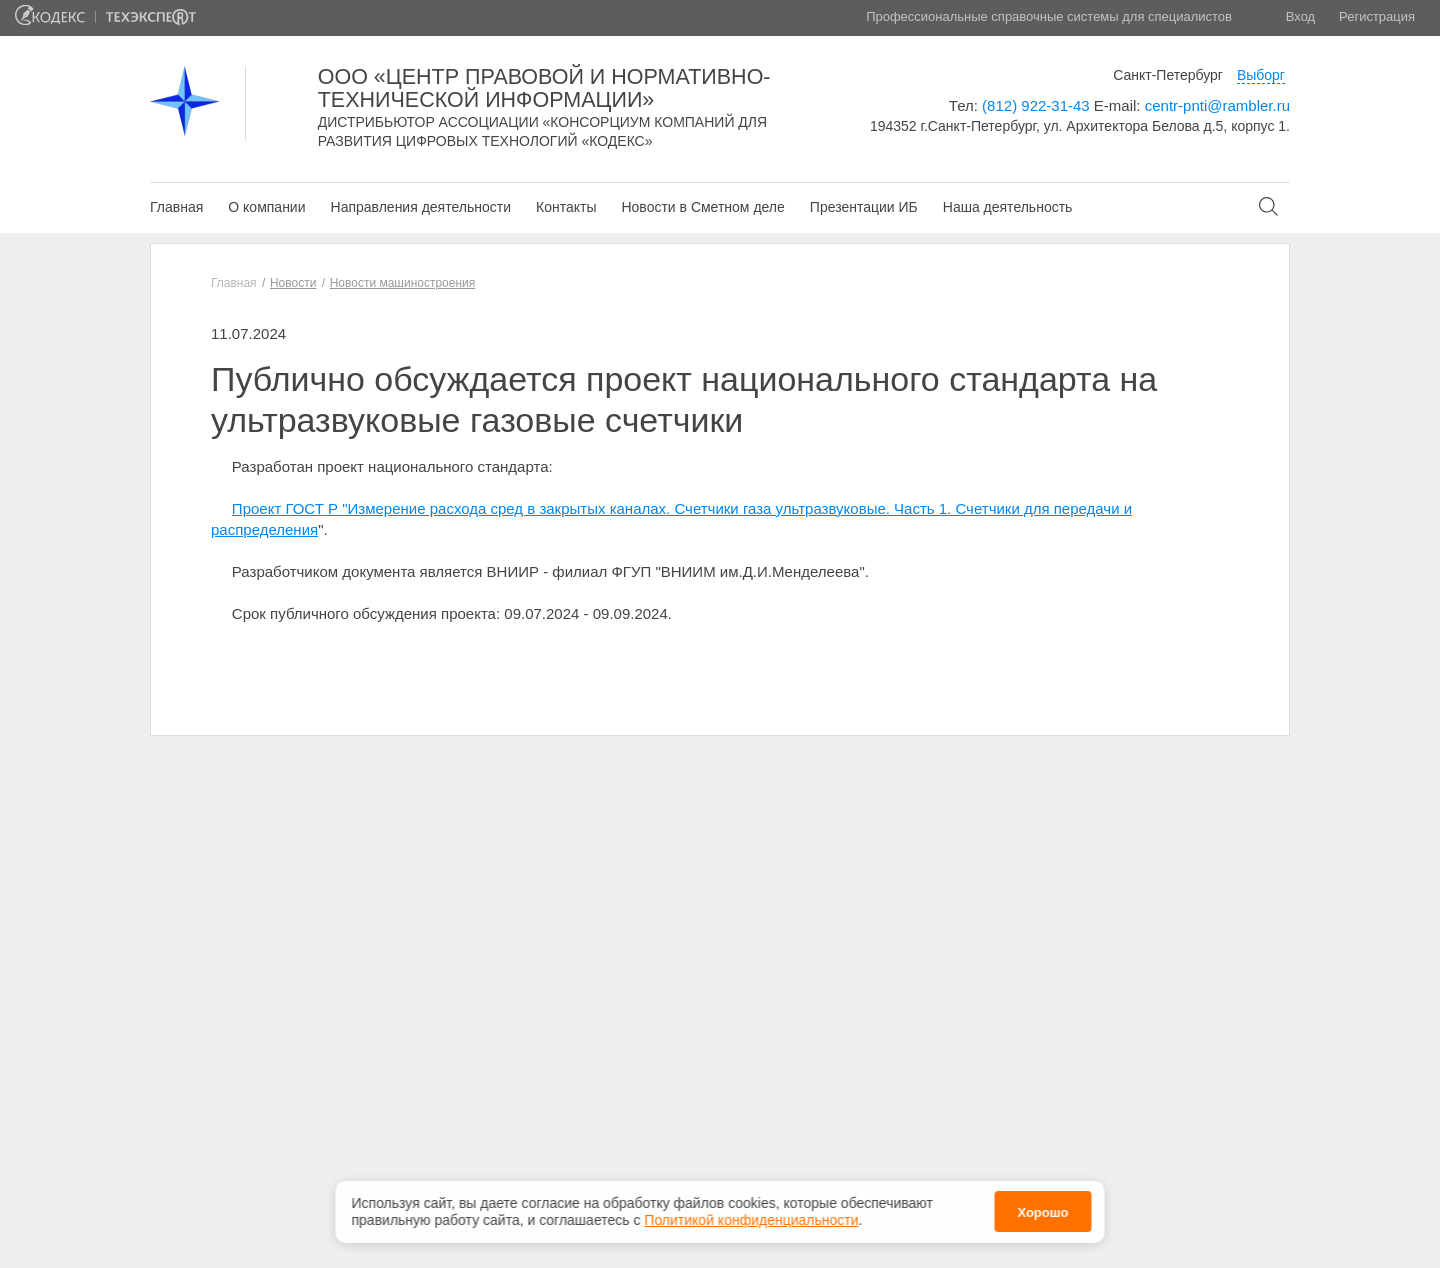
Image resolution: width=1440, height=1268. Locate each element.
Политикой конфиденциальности (751, 1220)
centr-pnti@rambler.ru (1217, 105)
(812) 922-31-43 (1036, 105)
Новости (293, 283)
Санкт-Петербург (1168, 75)
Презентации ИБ (864, 207)
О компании (266, 207)
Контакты (566, 207)
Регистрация (1377, 16)
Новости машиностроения (403, 283)
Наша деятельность (1008, 207)
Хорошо (1042, 1212)
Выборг (1261, 75)
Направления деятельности (421, 207)
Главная (176, 207)
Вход (1300, 16)
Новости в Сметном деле (702, 207)
